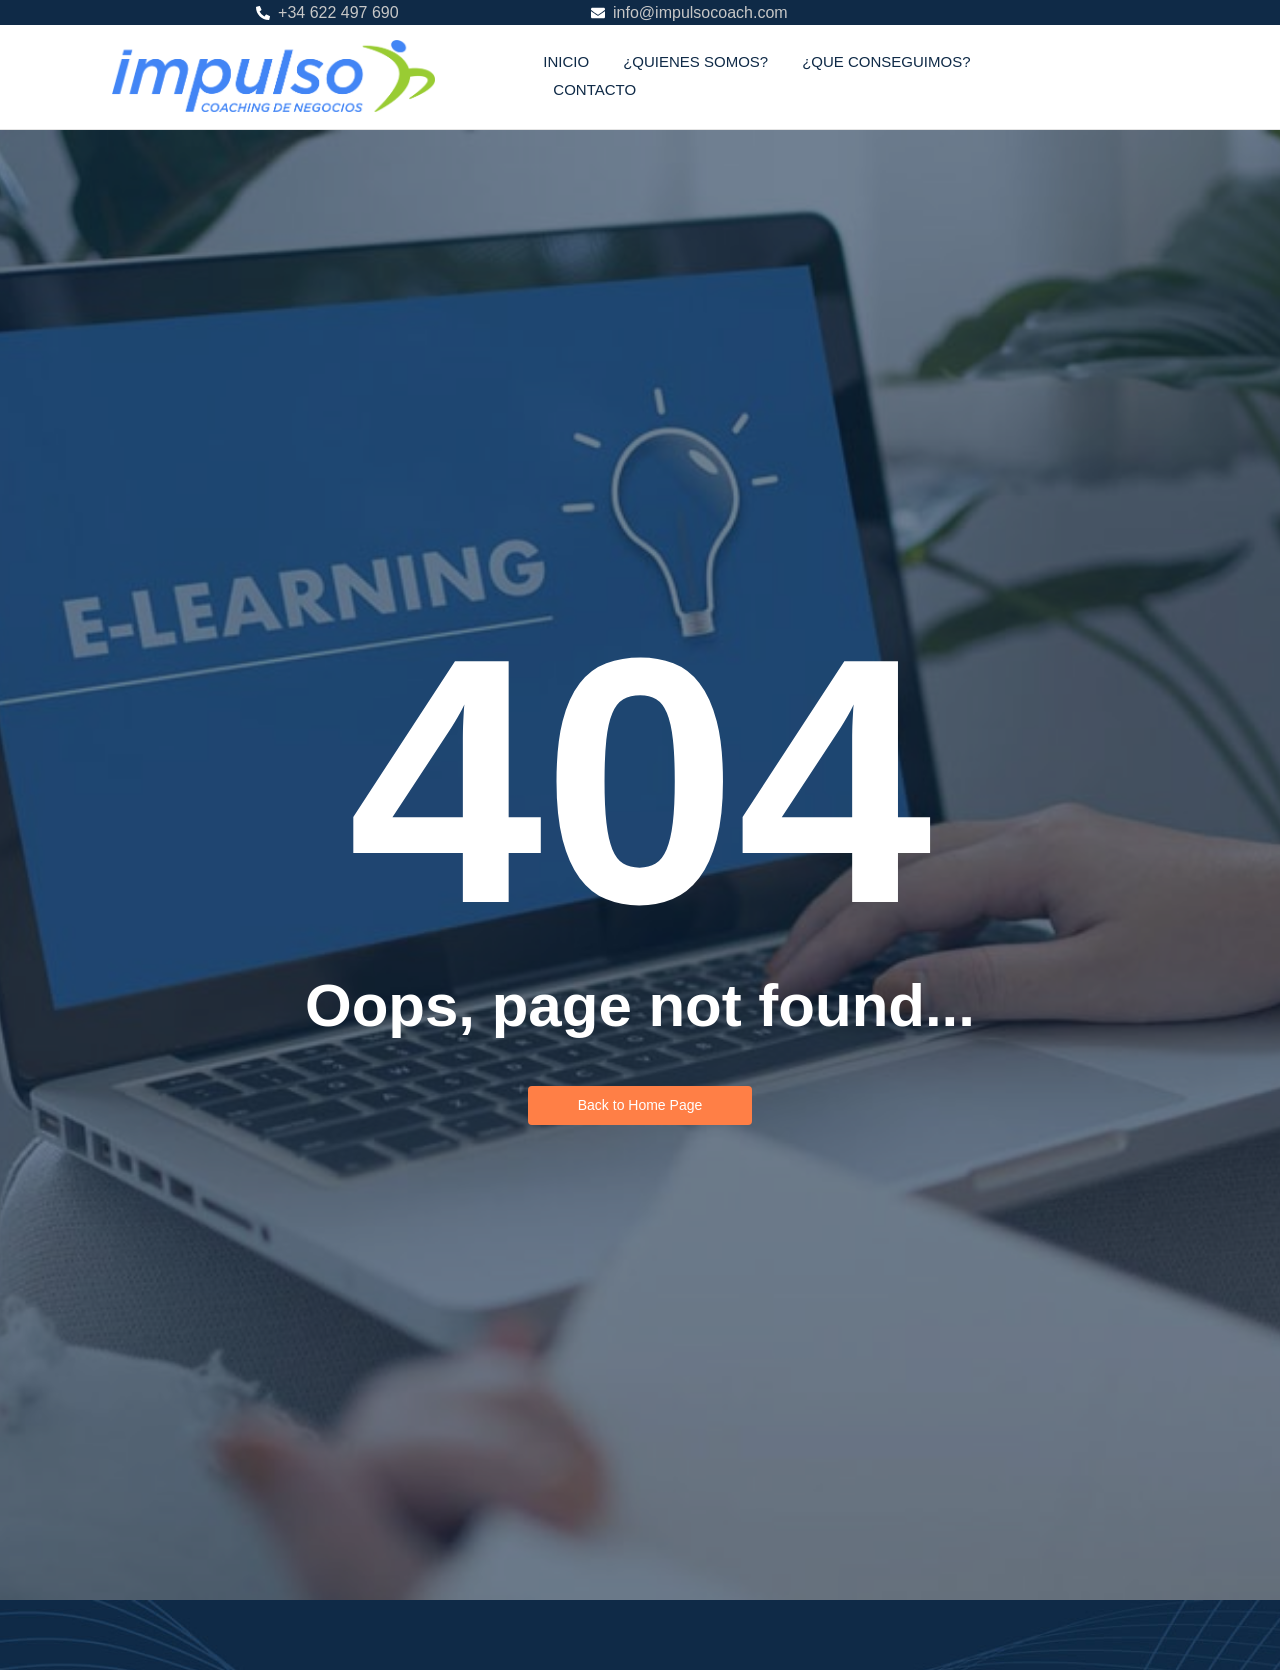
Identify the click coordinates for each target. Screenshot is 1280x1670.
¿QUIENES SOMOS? (695, 61)
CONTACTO (594, 89)
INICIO (566, 61)
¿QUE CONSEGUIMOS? (886, 61)
